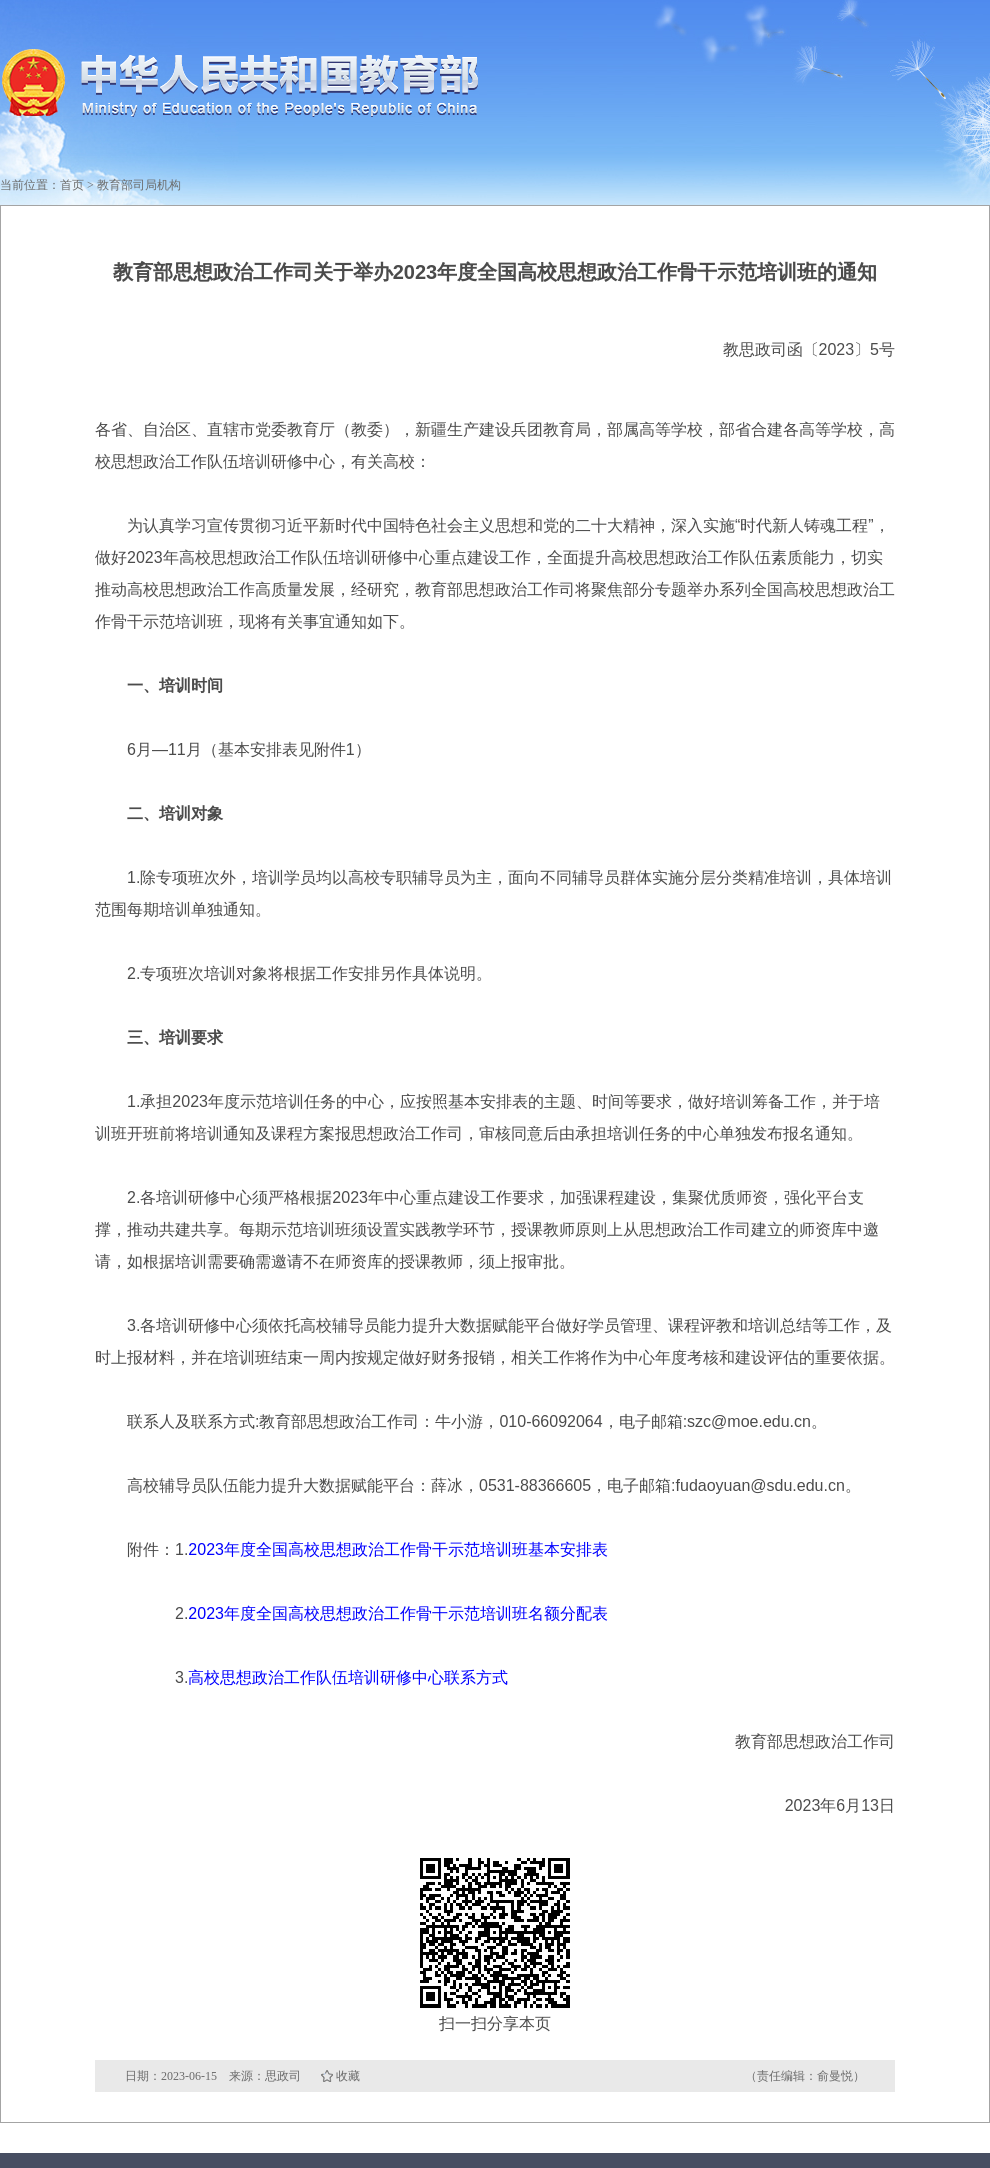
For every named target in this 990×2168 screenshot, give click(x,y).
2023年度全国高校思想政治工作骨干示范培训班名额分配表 (398, 1613)
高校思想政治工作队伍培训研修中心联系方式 (348, 1677)
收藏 (348, 2076)
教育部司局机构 (139, 185)
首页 (72, 185)
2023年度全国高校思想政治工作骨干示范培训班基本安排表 (398, 1549)
